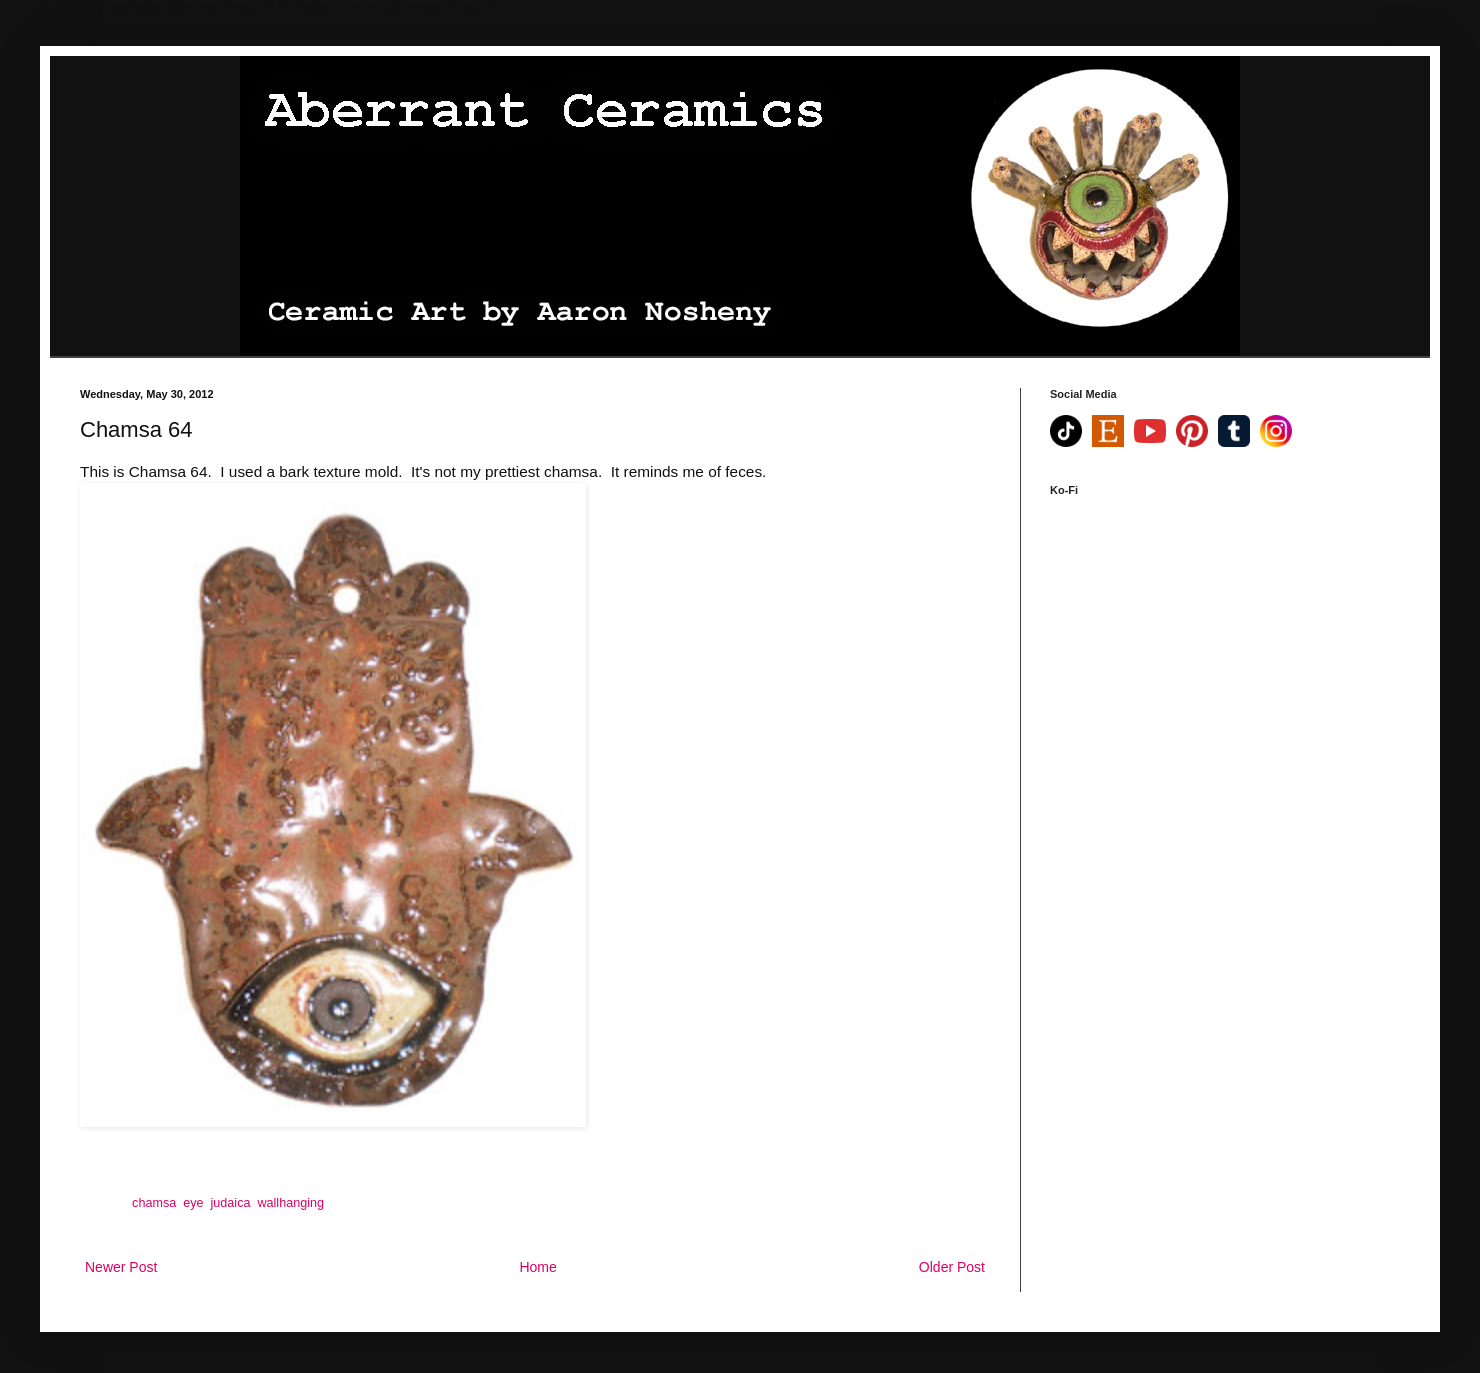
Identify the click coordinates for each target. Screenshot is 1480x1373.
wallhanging (290, 1203)
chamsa (154, 1203)
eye (193, 1203)
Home (537, 1267)
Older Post (952, 1267)
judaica (231, 1203)
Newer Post (121, 1267)
